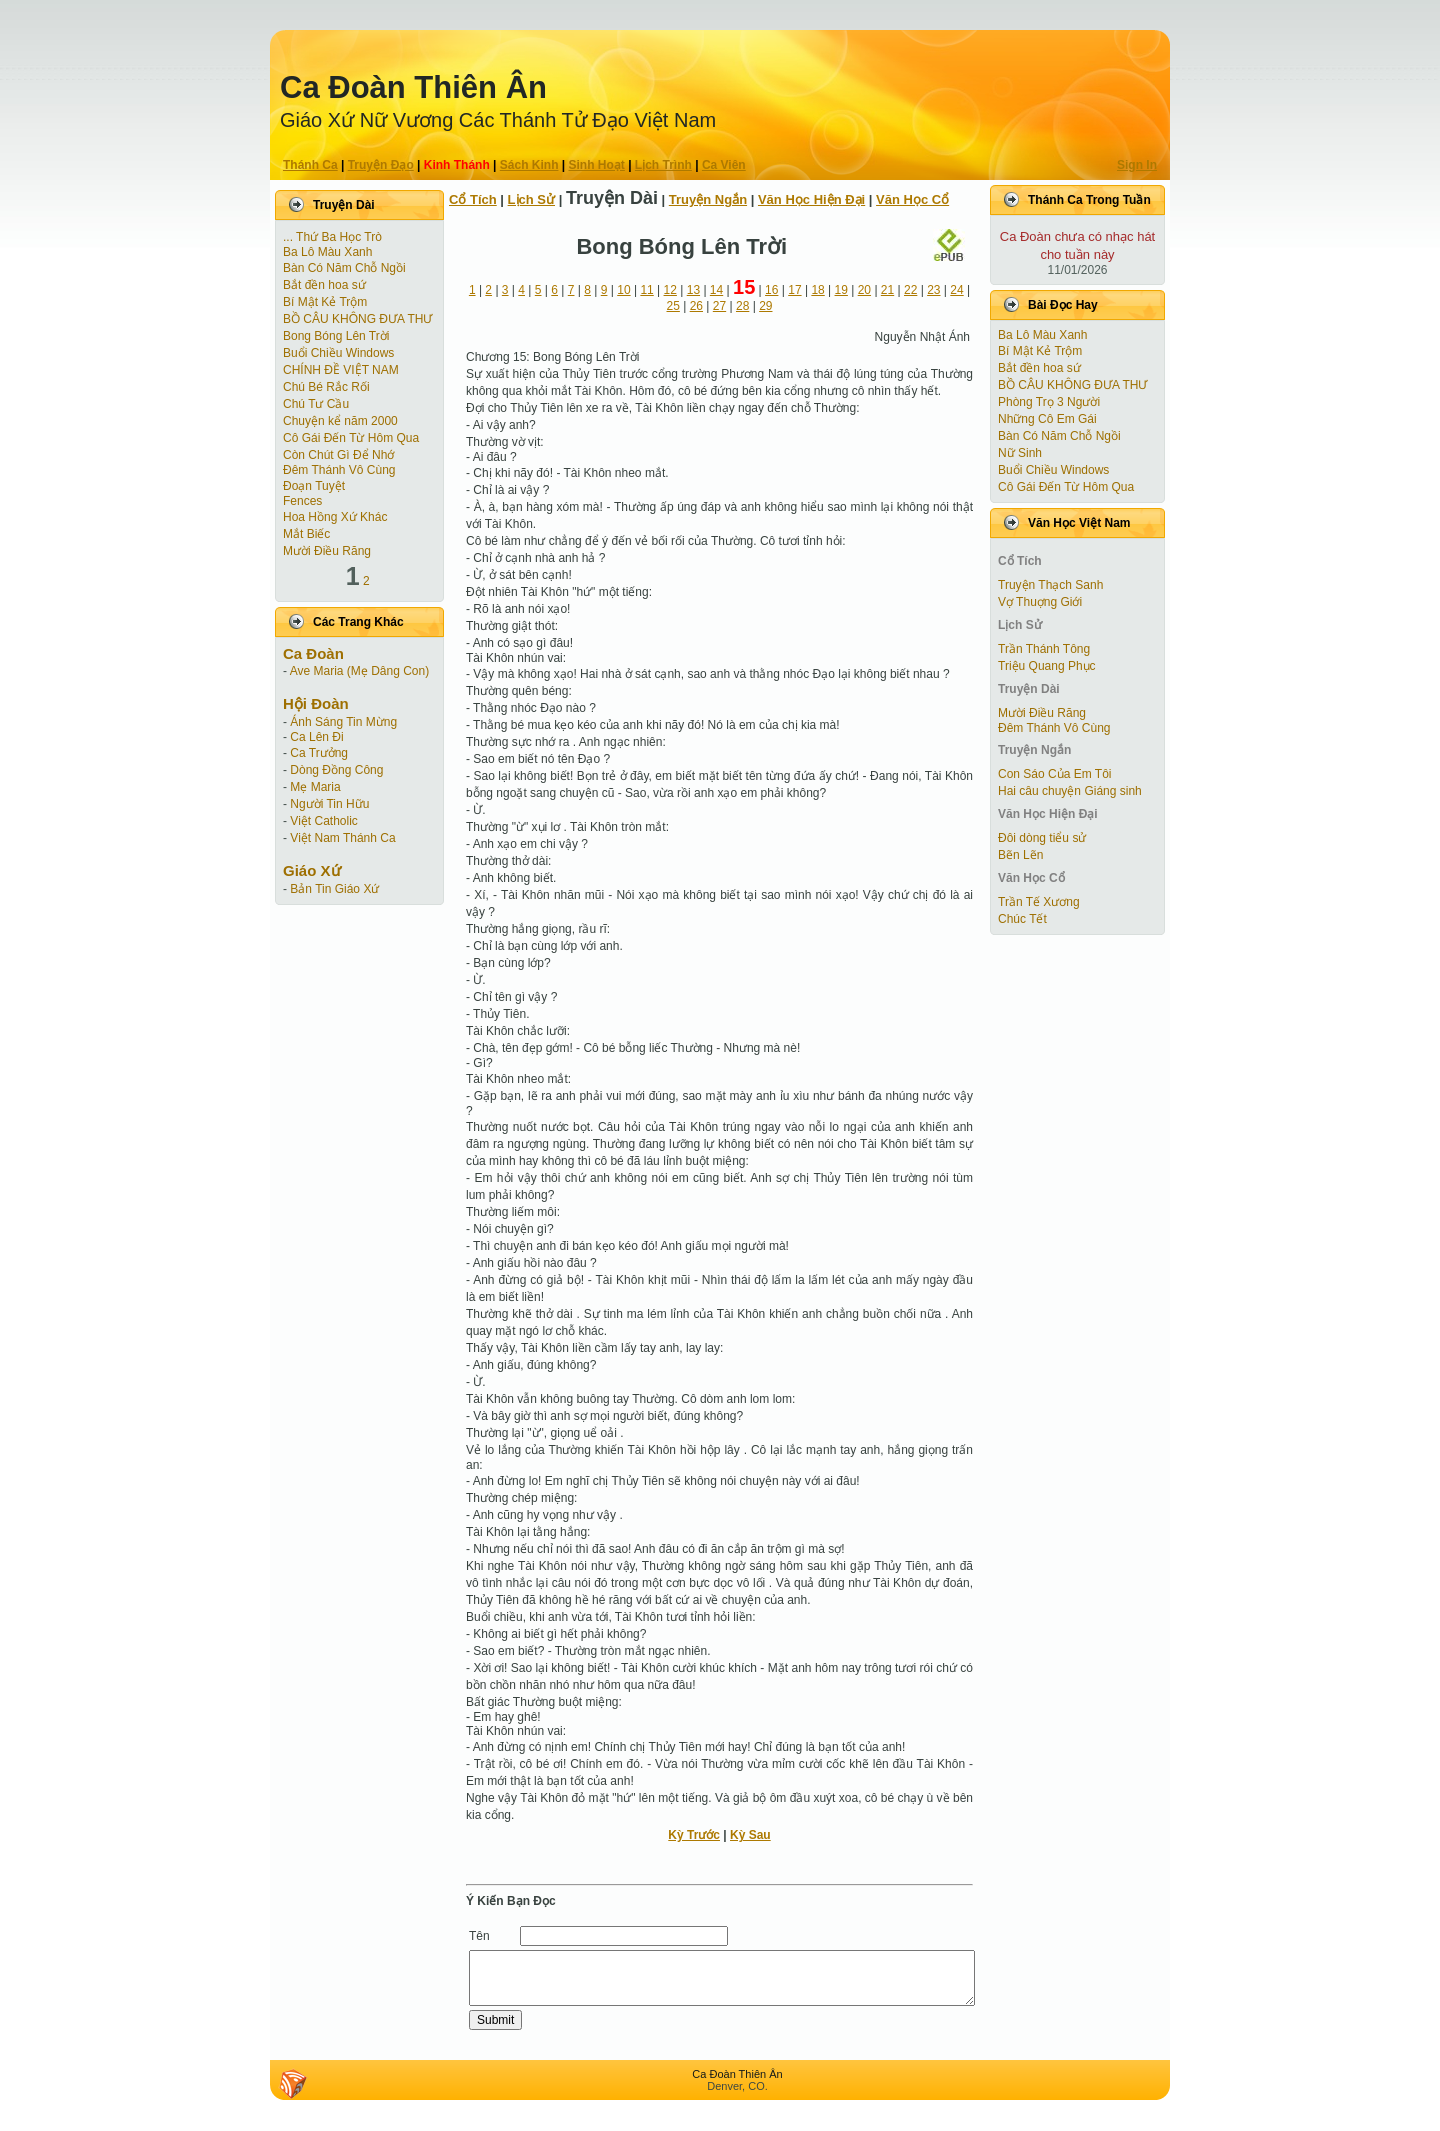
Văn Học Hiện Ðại (811, 199)
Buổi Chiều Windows (338, 353)
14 (716, 290)
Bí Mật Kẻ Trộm (325, 302)
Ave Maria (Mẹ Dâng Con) (360, 671)
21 (887, 290)
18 (817, 290)
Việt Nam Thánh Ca (342, 838)
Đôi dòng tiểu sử (1042, 838)
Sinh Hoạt (597, 165)
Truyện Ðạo (381, 165)
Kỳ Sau (750, 1835)
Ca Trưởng (319, 753)
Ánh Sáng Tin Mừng (343, 722)
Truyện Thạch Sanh (1050, 585)
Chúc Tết (1022, 919)
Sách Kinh (529, 165)
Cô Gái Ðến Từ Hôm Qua (351, 438)
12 (670, 290)
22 (910, 290)
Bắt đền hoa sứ (324, 285)
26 (696, 306)
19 (841, 290)
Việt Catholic (323, 821)
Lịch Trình (663, 165)
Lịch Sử (531, 199)
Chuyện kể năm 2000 (340, 421)
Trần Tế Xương (1039, 902)
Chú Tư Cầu (316, 404)
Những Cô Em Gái (1047, 419)
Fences (302, 501)
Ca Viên (724, 165)
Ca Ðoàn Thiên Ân (413, 87)
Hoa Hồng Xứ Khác (335, 517)
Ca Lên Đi (316, 737)
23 (933, 290)
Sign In (1137, 165)
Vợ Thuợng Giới (1040, 602)
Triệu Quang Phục (1047, 666)
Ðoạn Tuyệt (314, 486)
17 (794, 290)
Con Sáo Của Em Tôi (1055, 774)
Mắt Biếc (306, 534)
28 (742, 306)
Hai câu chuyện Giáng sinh (1070, 791)
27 (719, 306)
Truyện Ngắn (708, 199)
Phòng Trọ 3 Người (1049, 402)
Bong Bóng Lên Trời (336, 336)
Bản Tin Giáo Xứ (334, 889)
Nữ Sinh (1020, 453)
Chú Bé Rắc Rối (326, 387)
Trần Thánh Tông (1044, 649)
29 (765, 306)
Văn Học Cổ (912, 199)
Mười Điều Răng (327, 551)
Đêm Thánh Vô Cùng (339, 470)
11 (646, 290)
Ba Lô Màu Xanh (327, 252)
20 (864, 290)
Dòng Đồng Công (336, 770)
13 (693, 290)
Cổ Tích (473, 199)
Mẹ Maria (315, 787)
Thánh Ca (310, 165)
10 (623, 290)
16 (771, 290)
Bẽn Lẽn (1020, 855)
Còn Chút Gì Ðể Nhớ (338, 455)
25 (673, 306)
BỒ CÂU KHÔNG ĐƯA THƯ (357, 319)
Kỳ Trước (694, 1835)
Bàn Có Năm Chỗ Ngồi (344, 268)
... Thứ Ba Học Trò (332, 237)
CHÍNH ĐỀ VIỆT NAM (341, 370)
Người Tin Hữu (329, 804)
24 (956, 290)
